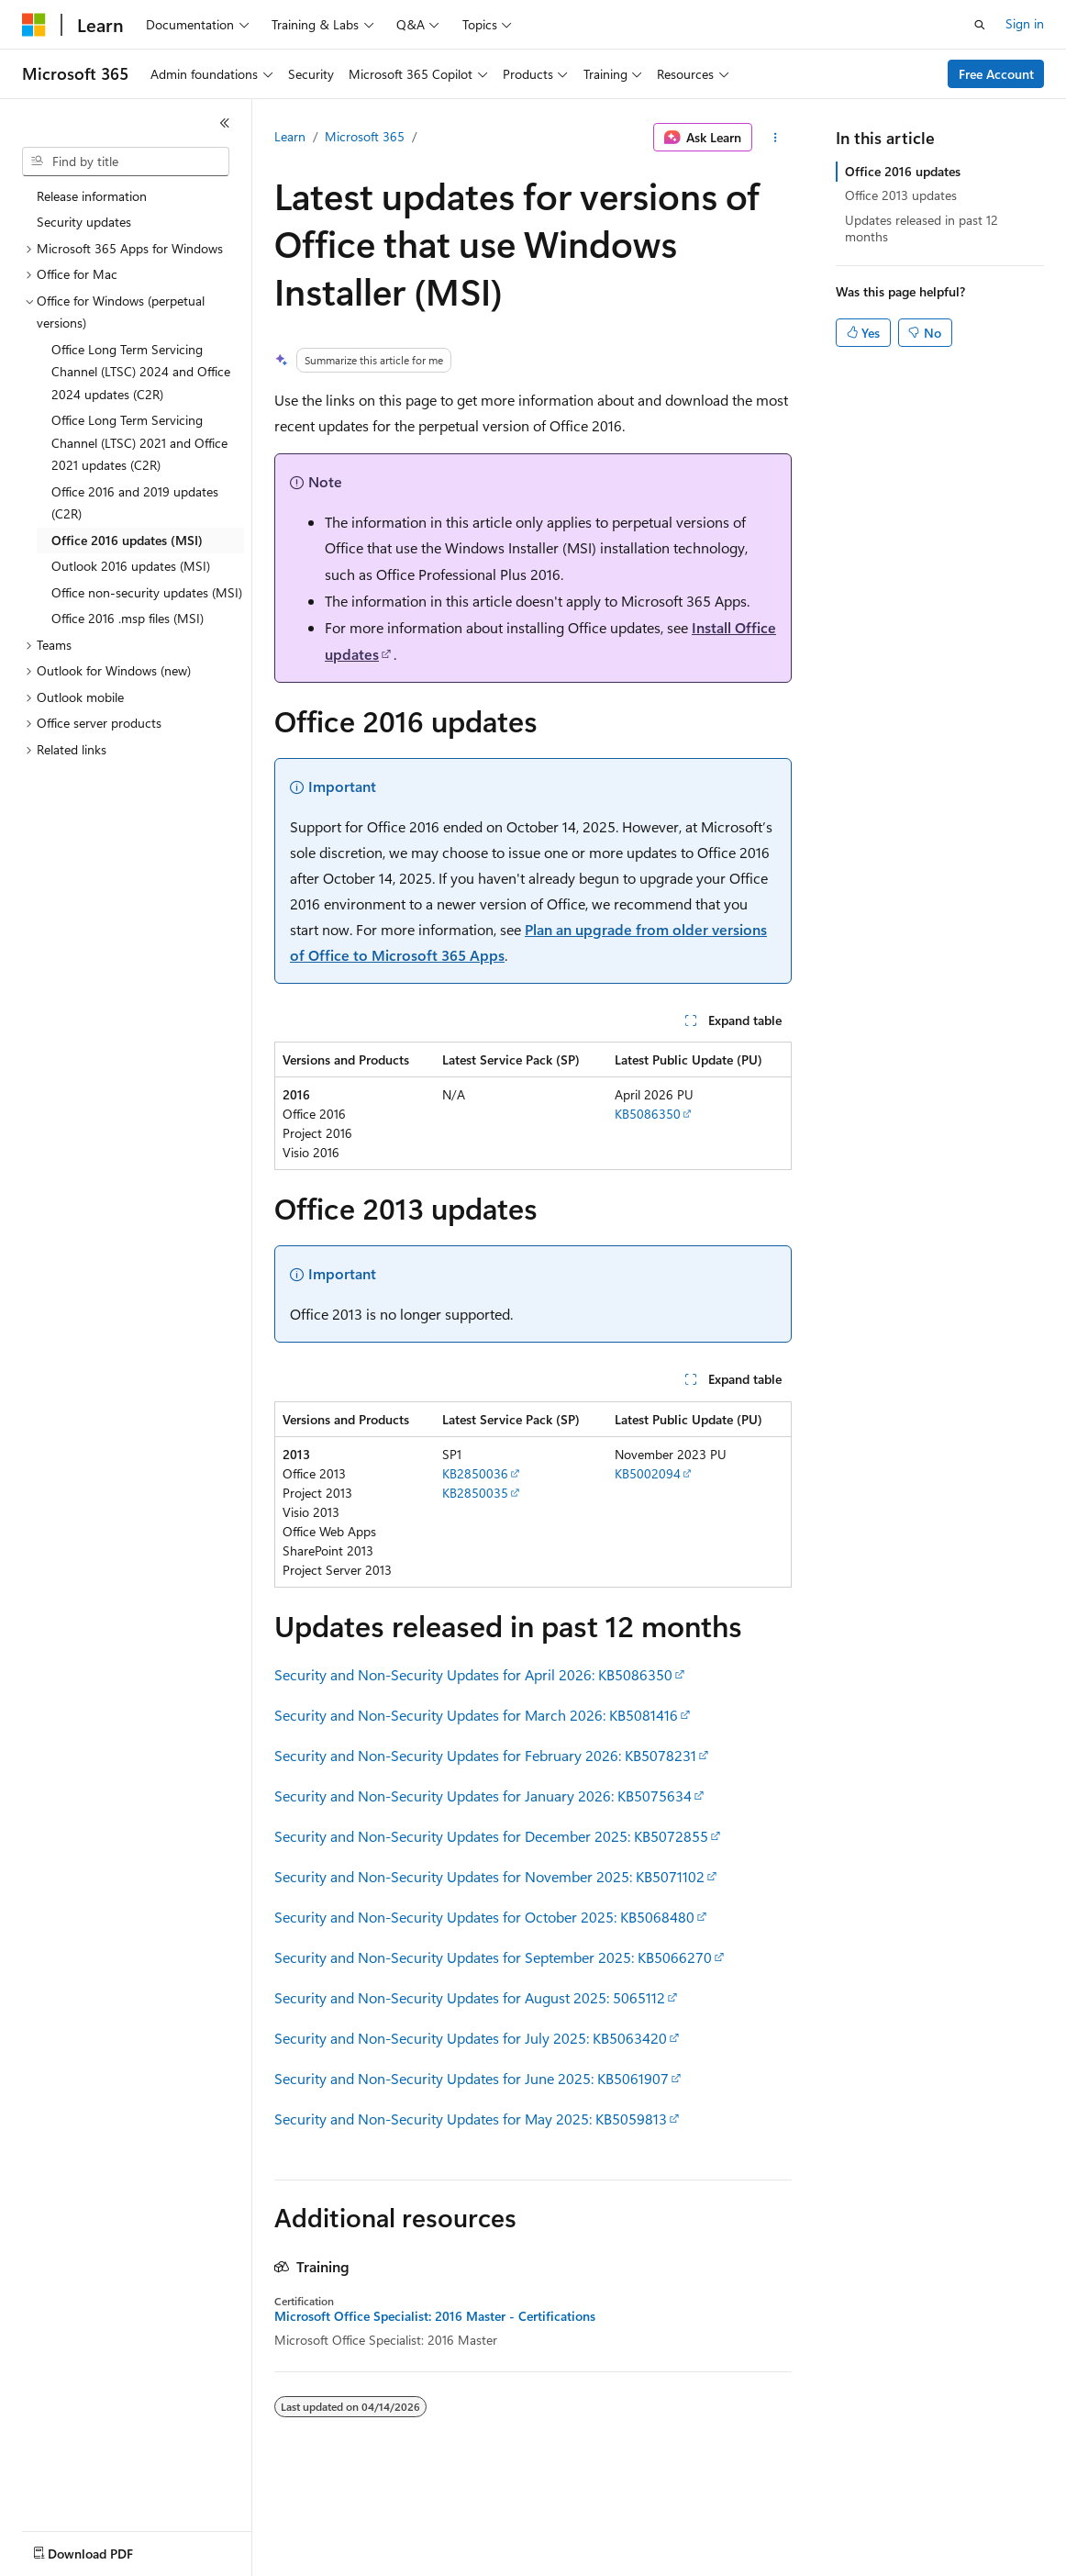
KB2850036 (475, 1473)
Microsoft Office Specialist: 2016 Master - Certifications (434, 2316)
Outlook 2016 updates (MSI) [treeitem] (130, 565)
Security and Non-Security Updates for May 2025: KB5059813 (470, 2118)
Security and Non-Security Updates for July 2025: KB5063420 (470, 2037)
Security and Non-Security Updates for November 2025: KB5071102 (489, 1876)
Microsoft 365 (365, 136)
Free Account (996, 74)
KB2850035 (475, 1492)
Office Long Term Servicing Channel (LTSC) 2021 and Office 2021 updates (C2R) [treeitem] (139, 442)
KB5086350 (648, 1113)
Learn (289, 136)
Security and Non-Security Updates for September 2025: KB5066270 (493, 1957)
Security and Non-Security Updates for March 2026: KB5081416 (476, 1714)
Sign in (1024, 23)
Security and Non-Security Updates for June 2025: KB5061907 (471, 2078)
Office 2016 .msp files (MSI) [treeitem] (127, 618)
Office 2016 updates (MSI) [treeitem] (127, 540)
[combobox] (125, 161)
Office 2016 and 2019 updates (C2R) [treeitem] (134, 503)
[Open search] (979, 24)
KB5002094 (648, 1473)
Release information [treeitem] (92, 196)
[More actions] (776, 137)
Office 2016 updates (903, 171)
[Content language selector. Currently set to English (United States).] (106, 2549)
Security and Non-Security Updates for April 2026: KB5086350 (473, 1674)
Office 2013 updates (901, 195)
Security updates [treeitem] (84, 221)
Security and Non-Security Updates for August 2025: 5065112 (469, 1997)
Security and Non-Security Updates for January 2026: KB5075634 (483, 1795)
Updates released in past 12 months (921, 228)
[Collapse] (224, 122)
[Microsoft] (34, 25)
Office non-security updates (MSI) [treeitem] (146, 592)
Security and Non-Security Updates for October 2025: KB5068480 (484, 1916)
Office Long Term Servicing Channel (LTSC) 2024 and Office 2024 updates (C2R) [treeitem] (140, 371)
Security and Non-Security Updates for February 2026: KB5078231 (485, 1755)
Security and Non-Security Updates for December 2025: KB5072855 (491, 1836)
